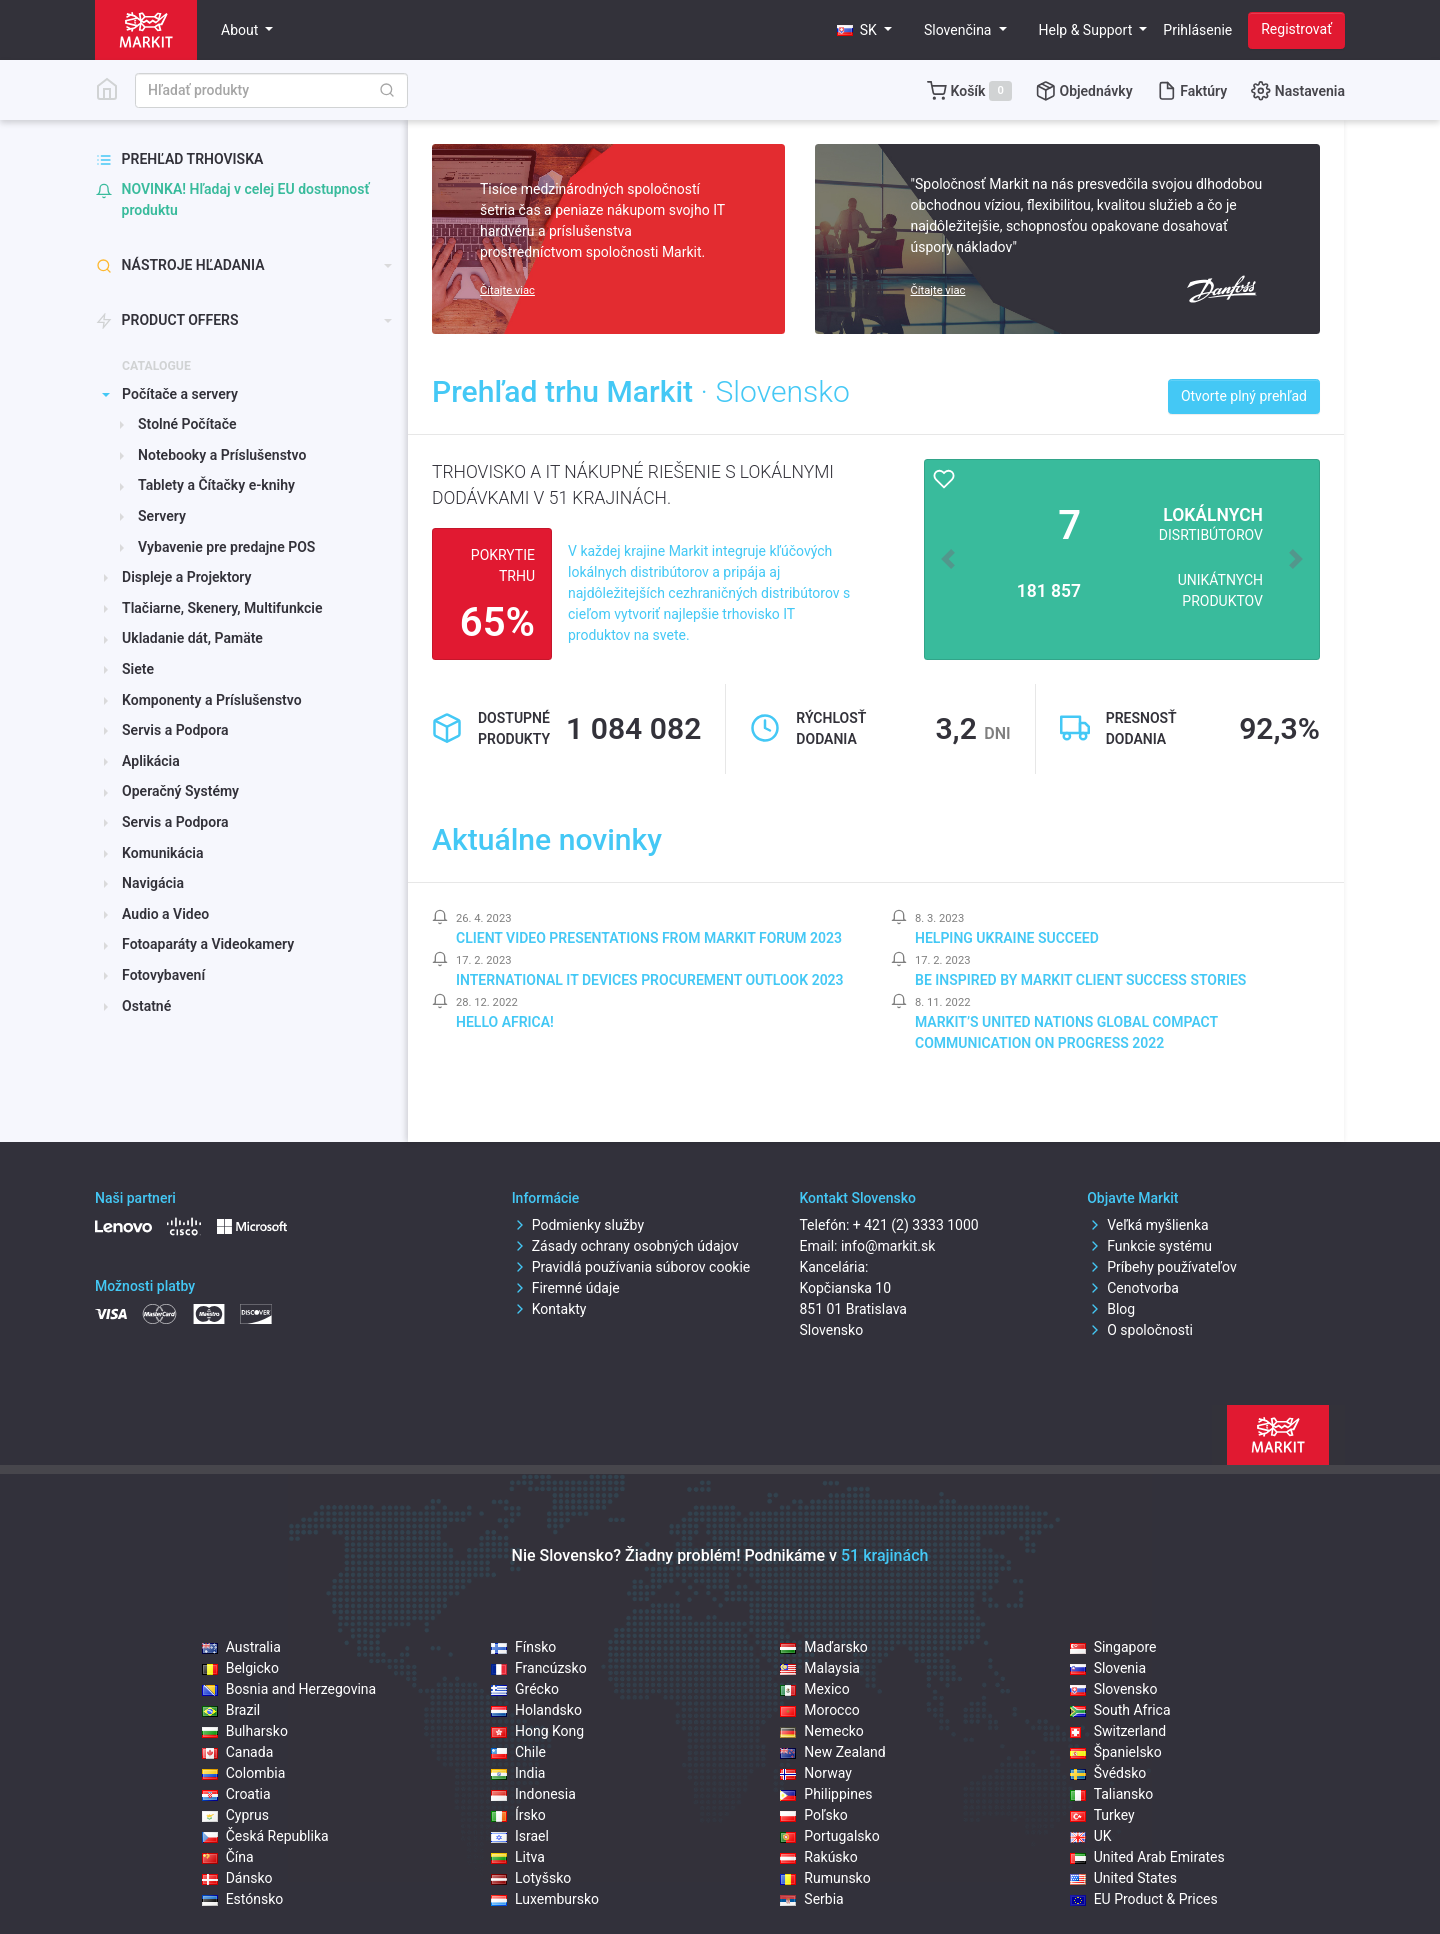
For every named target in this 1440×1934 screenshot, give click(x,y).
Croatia (236, 1794)
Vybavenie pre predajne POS (226, 547)
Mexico (814, 1689)
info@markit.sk (888, 1246)
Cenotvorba (1133, 1288)
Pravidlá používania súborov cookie (631, 1267)
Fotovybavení (163, 975)
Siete (138, 669)
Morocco (819, 1710)
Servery (162, 516)
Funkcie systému (1149, 1246)
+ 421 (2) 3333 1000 (916, 1225)
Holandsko (536, 1710)
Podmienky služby (578, 1225)
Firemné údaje (566, 1288)
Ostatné (146, 1006)
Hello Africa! (505, 1022)
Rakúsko (818, 1857)
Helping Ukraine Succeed (1007, 938)
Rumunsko (825, 1878)
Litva (518, 1857)
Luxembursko (545, 1899)
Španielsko (1116, 1752)
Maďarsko (823, 1647)
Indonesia (533, 1794)
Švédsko (1108, 1773)
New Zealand (832, 1752)
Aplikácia (151, 761)
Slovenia (1108, 1668)
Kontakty (549, 1309)
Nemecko (822, 1731)
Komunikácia (162, 853)
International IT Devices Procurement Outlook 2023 (650, 980)
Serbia (811, 1899)
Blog (1111, 1309)
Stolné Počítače (187, 424)
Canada (238, 1752)
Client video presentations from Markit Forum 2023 (649, 938)
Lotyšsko (531, 1878)
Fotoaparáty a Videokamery (208, 944)
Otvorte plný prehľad (1244, 396)
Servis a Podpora (175, 730)
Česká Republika (265, 1836)
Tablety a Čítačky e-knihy (216, 485)
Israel (520, 1836)
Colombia (244, 1773)
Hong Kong (537, 1731)
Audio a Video (165, 914)
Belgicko (240, 1668)
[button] (864, 30)
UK (1091, 1836)
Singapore (1113, 1647)
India (518, 1773)
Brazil (231, 1710)
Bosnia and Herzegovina (289, 1689)
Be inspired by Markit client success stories (1080, 980)
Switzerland (1118, 1731)
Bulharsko (245, 1731)
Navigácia (153, 883)
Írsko (518, 1815)
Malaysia (820, 1668)
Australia (241, 1647)
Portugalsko (829, 1836)
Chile (518, 1752)
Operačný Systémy (180, 791)
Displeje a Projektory (186, 577)
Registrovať (1296, 29)
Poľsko (813, 1815)
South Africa (1120, 1710)
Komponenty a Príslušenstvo (212, 700)
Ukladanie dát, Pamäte (192, 638)
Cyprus (235, 1815)
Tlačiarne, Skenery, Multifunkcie (222, 608)
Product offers (167, 320)
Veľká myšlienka (1147, 1225)
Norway (816, 1773)
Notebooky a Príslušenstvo (222, 455)
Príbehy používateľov (1162, 1267)
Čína (228, 1857)
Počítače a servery (180, 394)
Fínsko (523, 1647)
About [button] (241, 30)
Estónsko (243, 1899)
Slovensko (1114, 1689)
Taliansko (1112, 1794)
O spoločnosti (1140, 1330)
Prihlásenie (1197, 30)
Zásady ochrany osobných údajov (625, 1246)
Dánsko (237, 1878)
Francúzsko (539, 1668)
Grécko (525, 1689)
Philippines (826, 1794)
